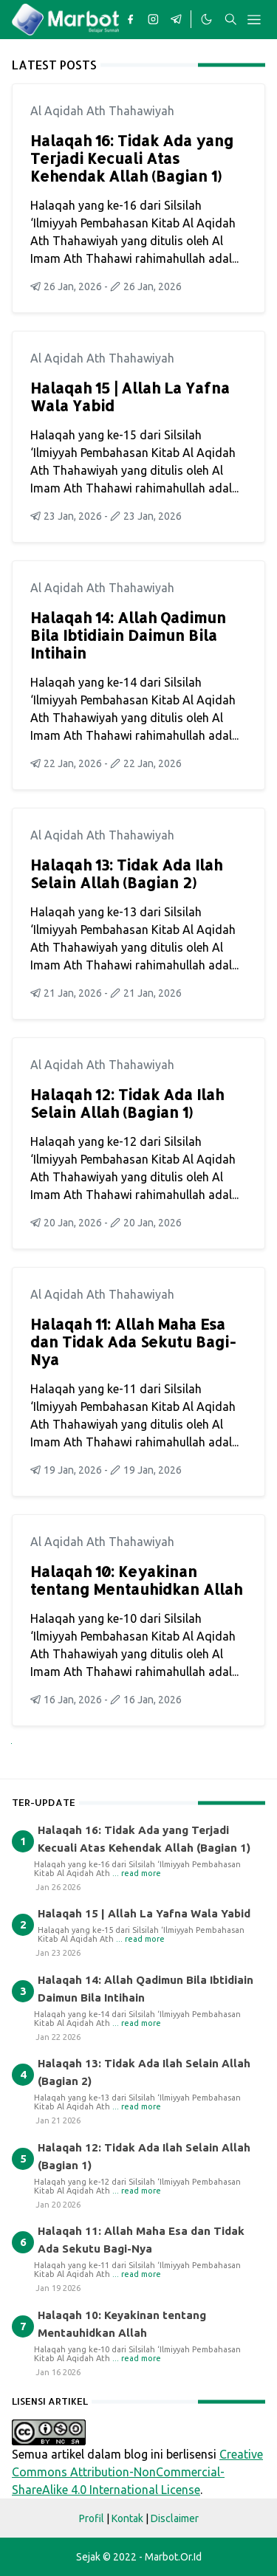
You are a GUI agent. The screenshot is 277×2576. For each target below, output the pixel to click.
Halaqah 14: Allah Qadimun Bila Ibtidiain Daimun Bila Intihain (128, 635)
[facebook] (130, 19)
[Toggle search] (231, 19)
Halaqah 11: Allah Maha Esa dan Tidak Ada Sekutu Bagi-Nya (133, 1341)
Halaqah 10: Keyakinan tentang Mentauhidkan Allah (136, 1580)
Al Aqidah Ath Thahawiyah (102, 110)
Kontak (127, 2518)
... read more (136, 1873)
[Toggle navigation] (254, 19)
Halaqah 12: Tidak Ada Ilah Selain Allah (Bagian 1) (127, 1103)
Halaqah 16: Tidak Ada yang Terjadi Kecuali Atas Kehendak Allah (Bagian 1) (131, 158)
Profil (91, 2518)
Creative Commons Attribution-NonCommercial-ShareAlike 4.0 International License (137, 2472)
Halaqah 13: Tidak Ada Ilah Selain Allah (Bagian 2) (126, 873)
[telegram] (176, 19)
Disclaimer (175, 2518)
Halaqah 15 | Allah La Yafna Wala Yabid (130, 396)
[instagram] (153, 19)
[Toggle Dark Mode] (206, 19)
